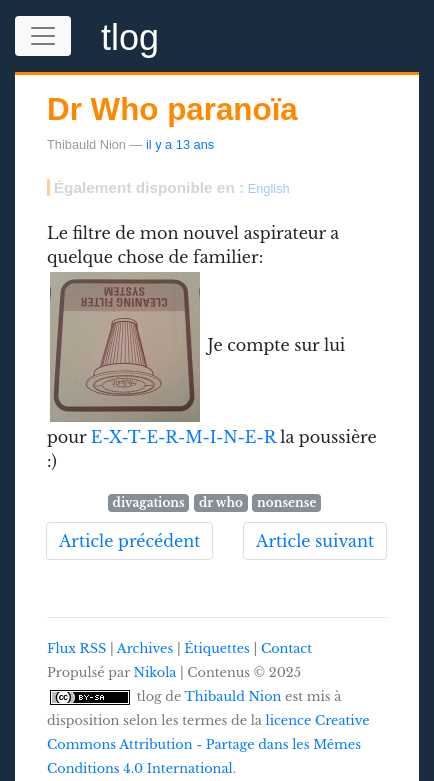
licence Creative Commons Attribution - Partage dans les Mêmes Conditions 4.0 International (208, 744)
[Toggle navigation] (43, 36)
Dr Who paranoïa (172, 109)
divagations (149, 502)
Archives (145, 648)
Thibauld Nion (233, 696)
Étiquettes (217, 648)
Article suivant (315, 541)
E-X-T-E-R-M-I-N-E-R (183, 437)
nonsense (286, 502)
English (269, 188)
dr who (221, 502)
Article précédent (129, 541)
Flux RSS (76, 648)
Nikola (155, 672)
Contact (286, 648)
